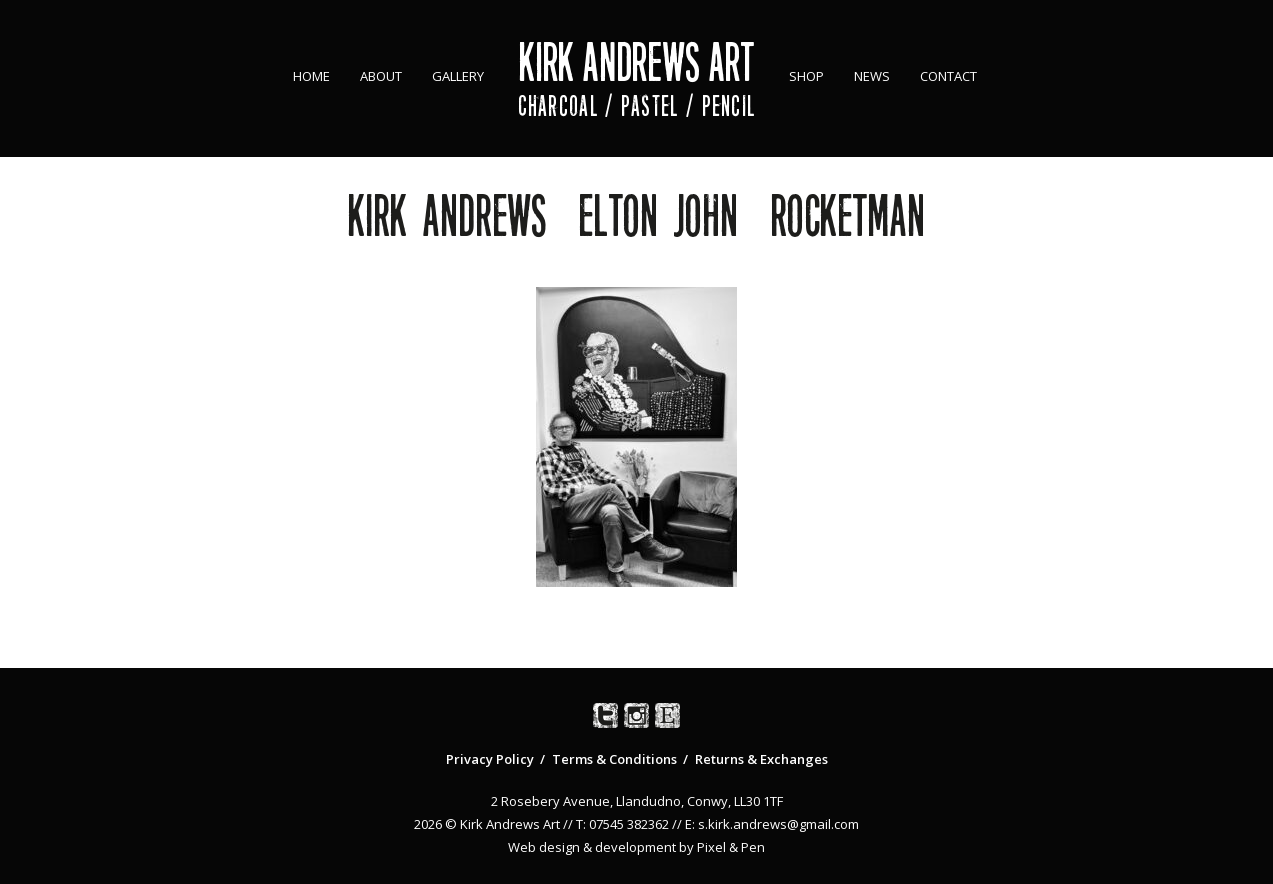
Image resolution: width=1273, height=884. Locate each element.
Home (311, 76)
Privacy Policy (490, 759)
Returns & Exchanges (761, 759)
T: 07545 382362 (622, 824)
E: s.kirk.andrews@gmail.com (772, 824)
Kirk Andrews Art (636, 62)
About (381, 76)
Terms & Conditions (614, 759)
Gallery (458, 76)
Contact (948, 76)
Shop (806, 76)
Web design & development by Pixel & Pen (636, 847)
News (872, 76)
